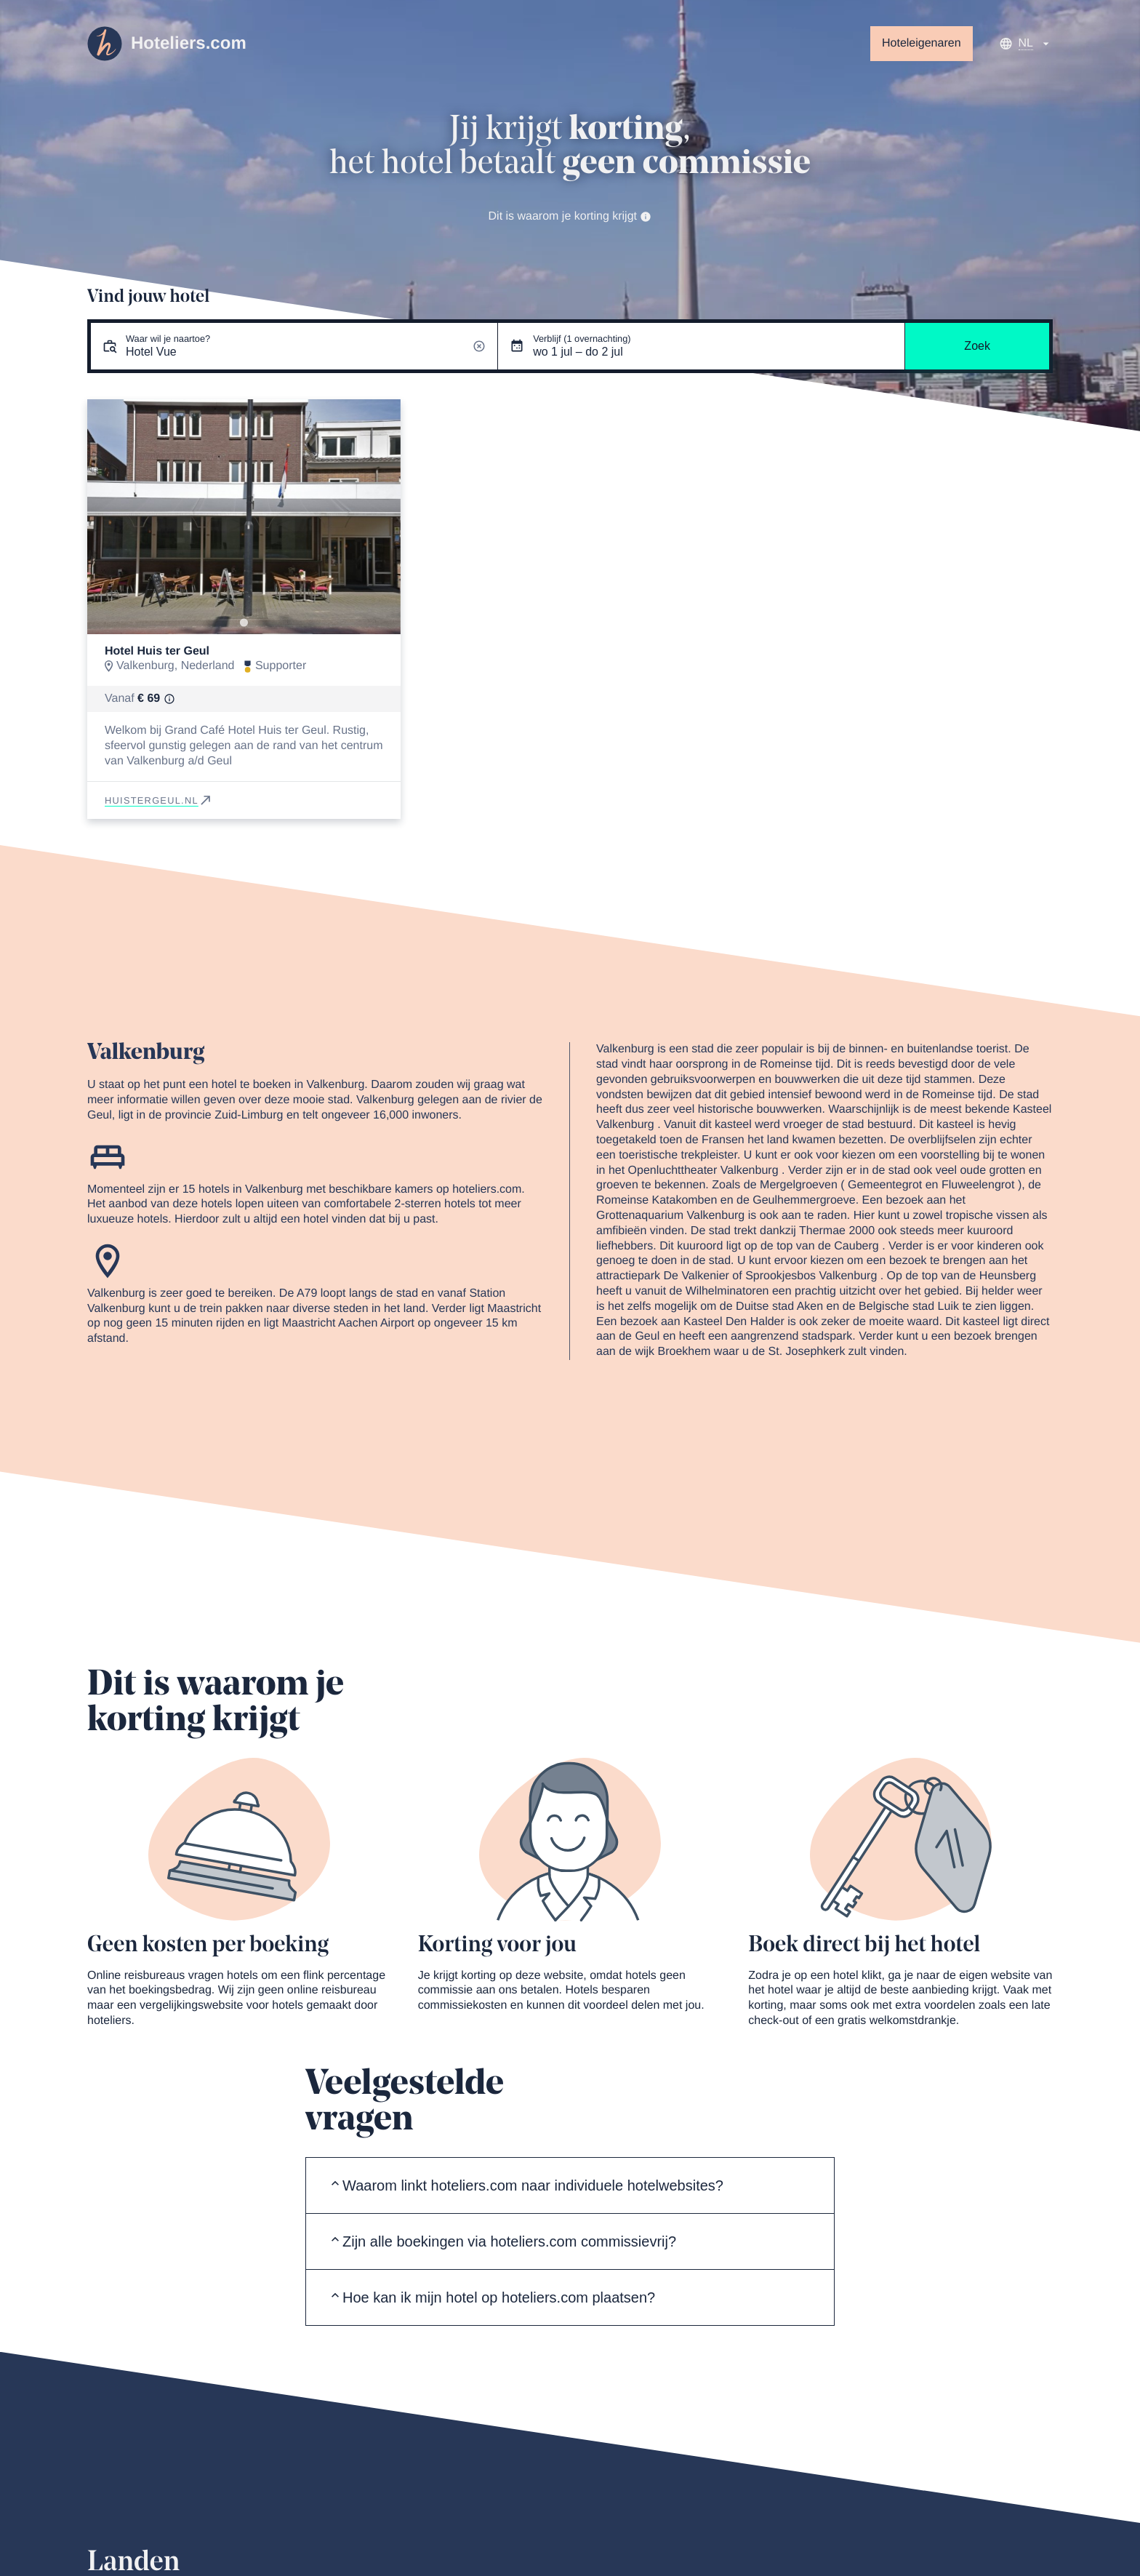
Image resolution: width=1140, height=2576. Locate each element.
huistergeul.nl (159, 800)
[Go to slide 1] (244, 622)
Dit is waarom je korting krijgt (570, 216)
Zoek (977, 346)
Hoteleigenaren (921, 43)
